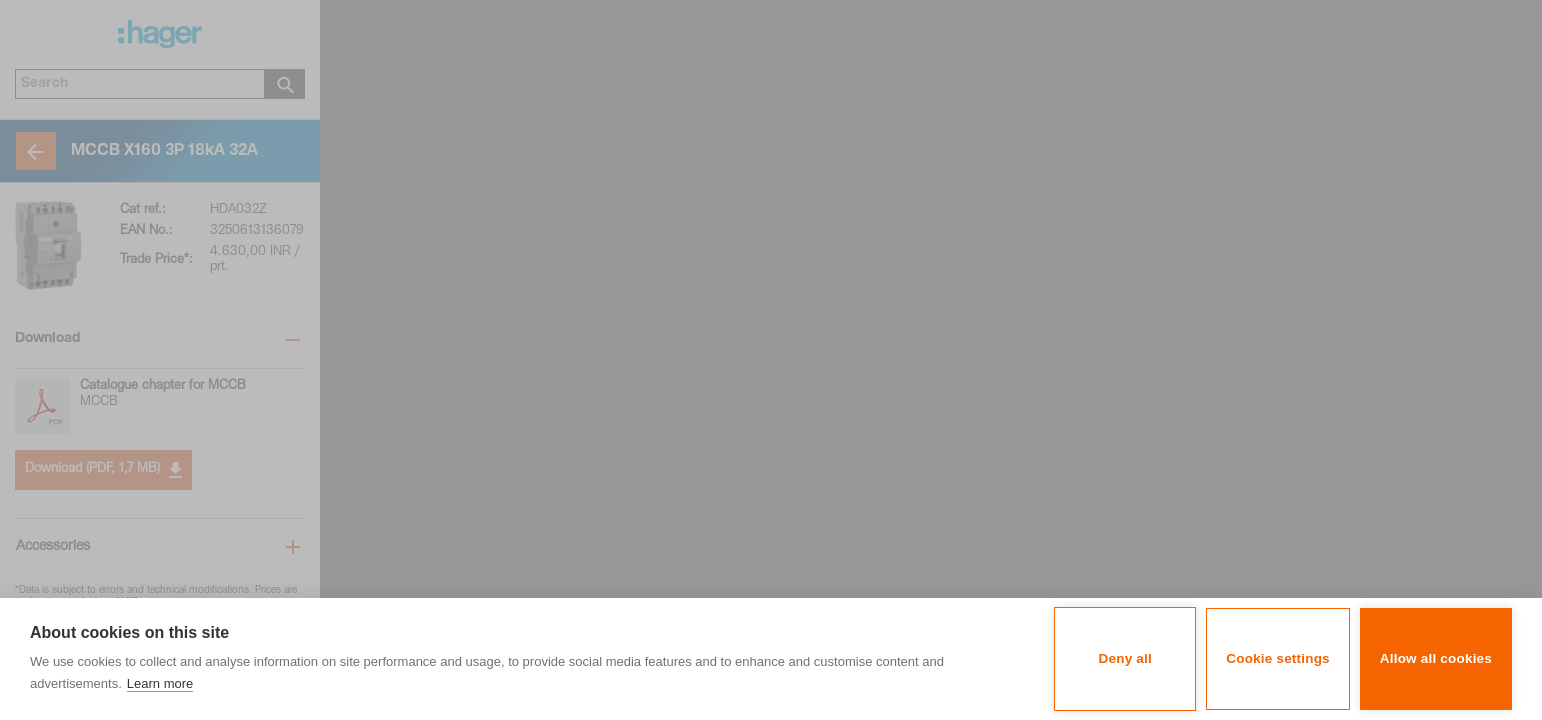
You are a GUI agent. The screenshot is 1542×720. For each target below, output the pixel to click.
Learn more (160, 683)
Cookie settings (1278, 658)
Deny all (1125, 658)
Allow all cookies (1436, 658)
